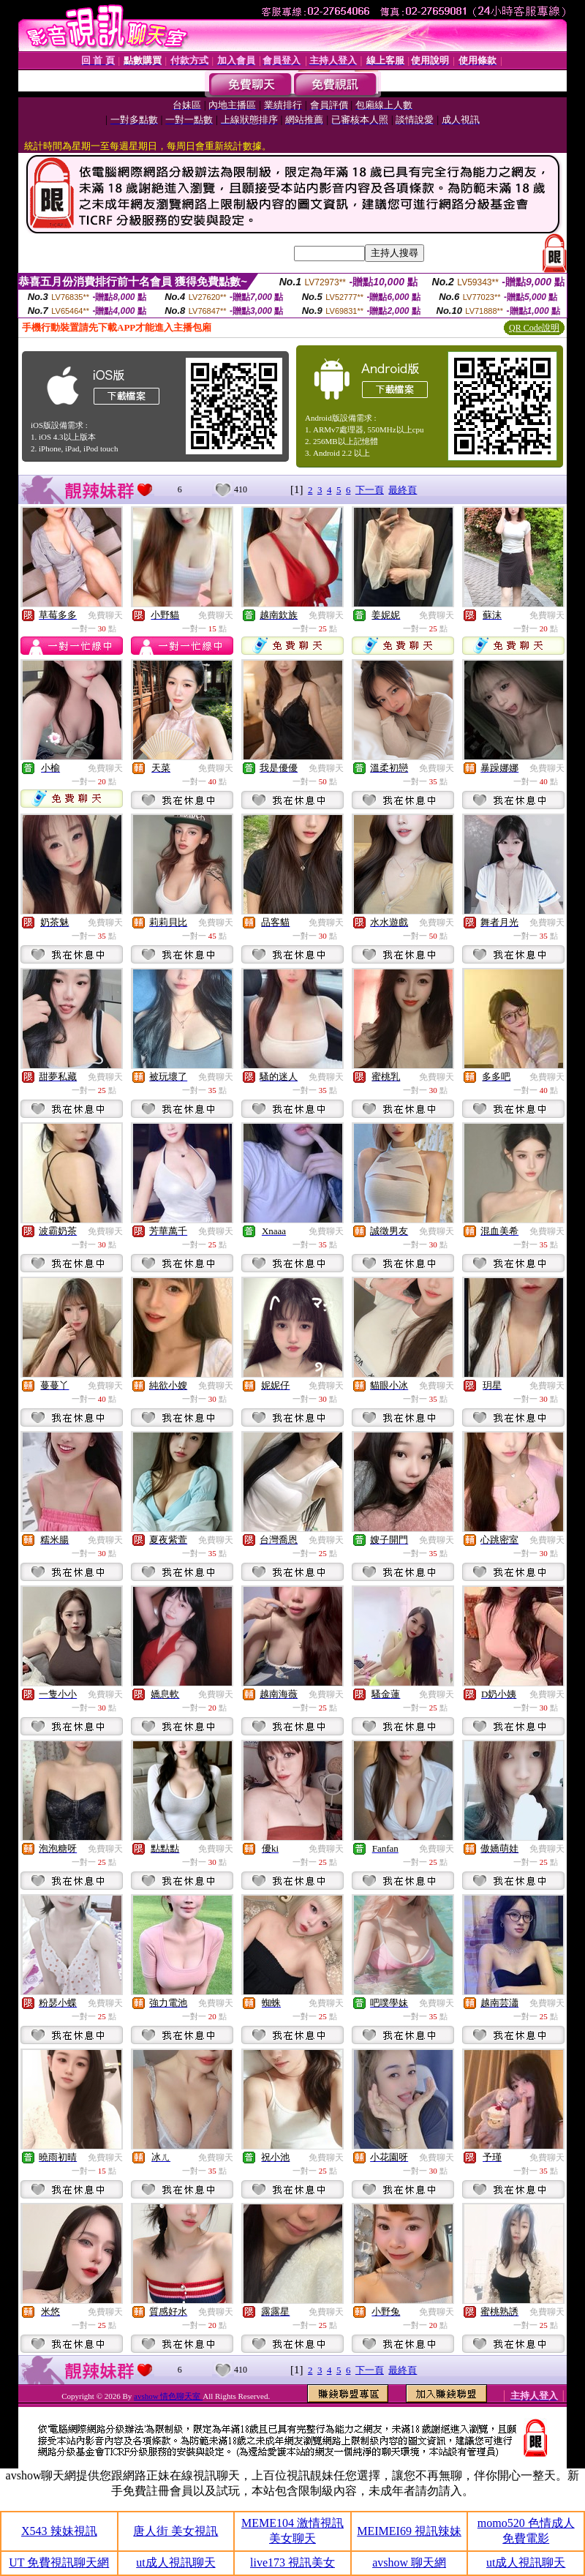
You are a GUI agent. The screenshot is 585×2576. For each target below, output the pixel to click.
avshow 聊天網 (409, 2562)
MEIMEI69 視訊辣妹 (409, 2531)
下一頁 (369, 489)
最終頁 (402, 489)
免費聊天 (105, 615)
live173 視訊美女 (292, 2562)
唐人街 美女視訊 (175, 2531)
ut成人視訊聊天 (175, 2562)
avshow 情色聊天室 (168, 2396)
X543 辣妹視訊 (59, 2531)
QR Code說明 (534, 328)
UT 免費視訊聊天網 (59, 2562)
